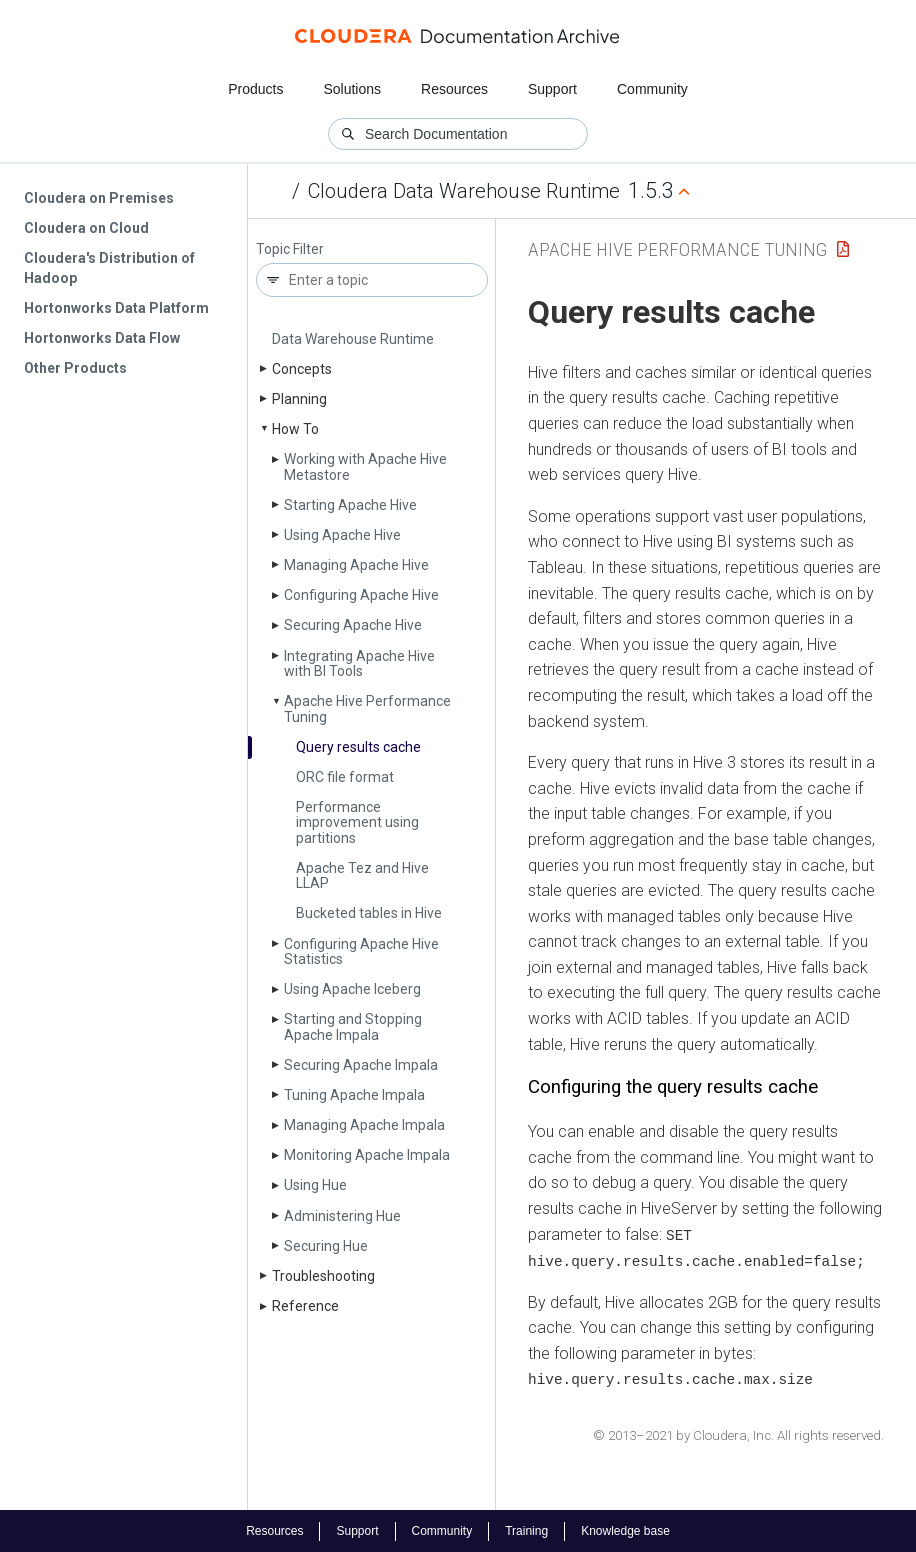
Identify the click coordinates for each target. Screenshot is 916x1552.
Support (552, 89)
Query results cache (358, 747)
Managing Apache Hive (356, 565)
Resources (454, 89)
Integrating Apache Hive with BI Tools (359, 663)
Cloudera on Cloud (86, 228)
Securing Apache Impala (361, 1065)
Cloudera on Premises (99, 198)
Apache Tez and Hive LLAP (362, 875)
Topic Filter (290, 249)
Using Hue (315, 1185)
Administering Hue (342, 1216)
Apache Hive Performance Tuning (367, 708)
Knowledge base (625, 1530)
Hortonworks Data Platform (116, 308)
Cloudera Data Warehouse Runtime (464, 191)
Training (526, 1530)
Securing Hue (326, 1246)
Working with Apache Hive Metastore (365, 466)
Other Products (75, 368)
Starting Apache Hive (350, 505)
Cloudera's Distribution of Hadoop (109, 268)
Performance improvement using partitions (357, 822)
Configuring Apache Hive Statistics (361, 951)
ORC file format (345, 777)
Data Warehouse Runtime (353, 339)
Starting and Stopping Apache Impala (353, 1026)
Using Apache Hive (342, 535)
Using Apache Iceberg (352, 989)
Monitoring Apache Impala (367, 1155)
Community (652, 89)
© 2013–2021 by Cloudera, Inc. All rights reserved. (738, 1433)
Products (255, 89)
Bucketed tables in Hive (369, 913)
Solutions (352, 89)
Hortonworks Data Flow (102, 338)
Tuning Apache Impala (354, 1095)
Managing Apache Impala (364, 1125)
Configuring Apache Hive (361, 595)
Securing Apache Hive (353, 625)
